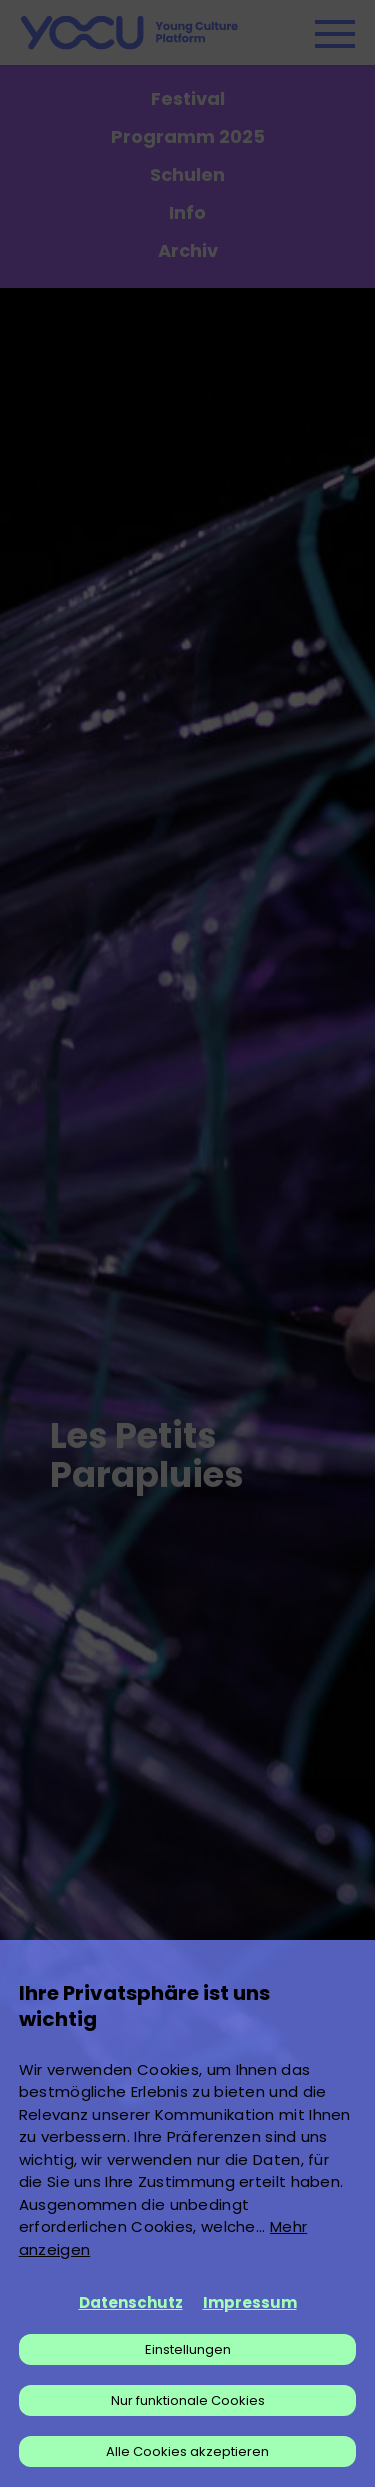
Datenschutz (131, 2302)
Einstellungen (188, 2349)
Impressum (250, 2302)
